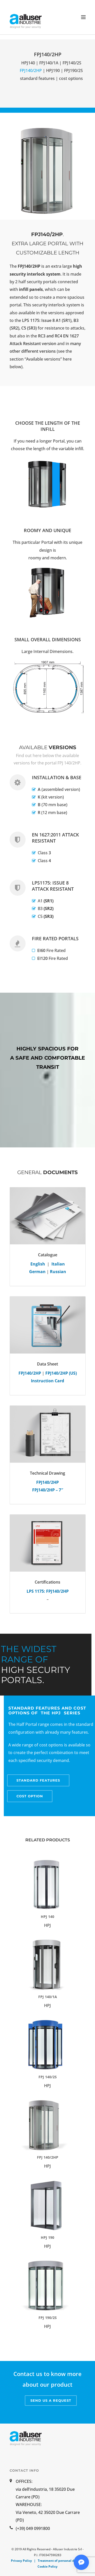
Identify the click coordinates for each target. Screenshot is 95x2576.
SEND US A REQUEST (50, 2400)
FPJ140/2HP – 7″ (47, 1490)
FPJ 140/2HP (47, 2157)
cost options (71, 78)
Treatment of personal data (58, 2560)
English (37, 1264)
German (37, 1271)
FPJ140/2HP (31, 70)
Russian (58, 1271)
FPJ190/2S (73, 70)
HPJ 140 (47, 1916)
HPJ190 (53, 70)
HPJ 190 (47, 2237)
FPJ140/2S (72, 63)
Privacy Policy (21, 2560)
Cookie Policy (47, 2566)
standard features (37, 78)
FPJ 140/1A (47, 1996)
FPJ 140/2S (48, 2076)
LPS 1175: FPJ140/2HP (48, 1591)
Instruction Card (47, 1381)
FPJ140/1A (48, 63)
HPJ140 (28, 63)
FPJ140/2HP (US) (61, 1373)
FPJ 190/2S (48, 2317)
